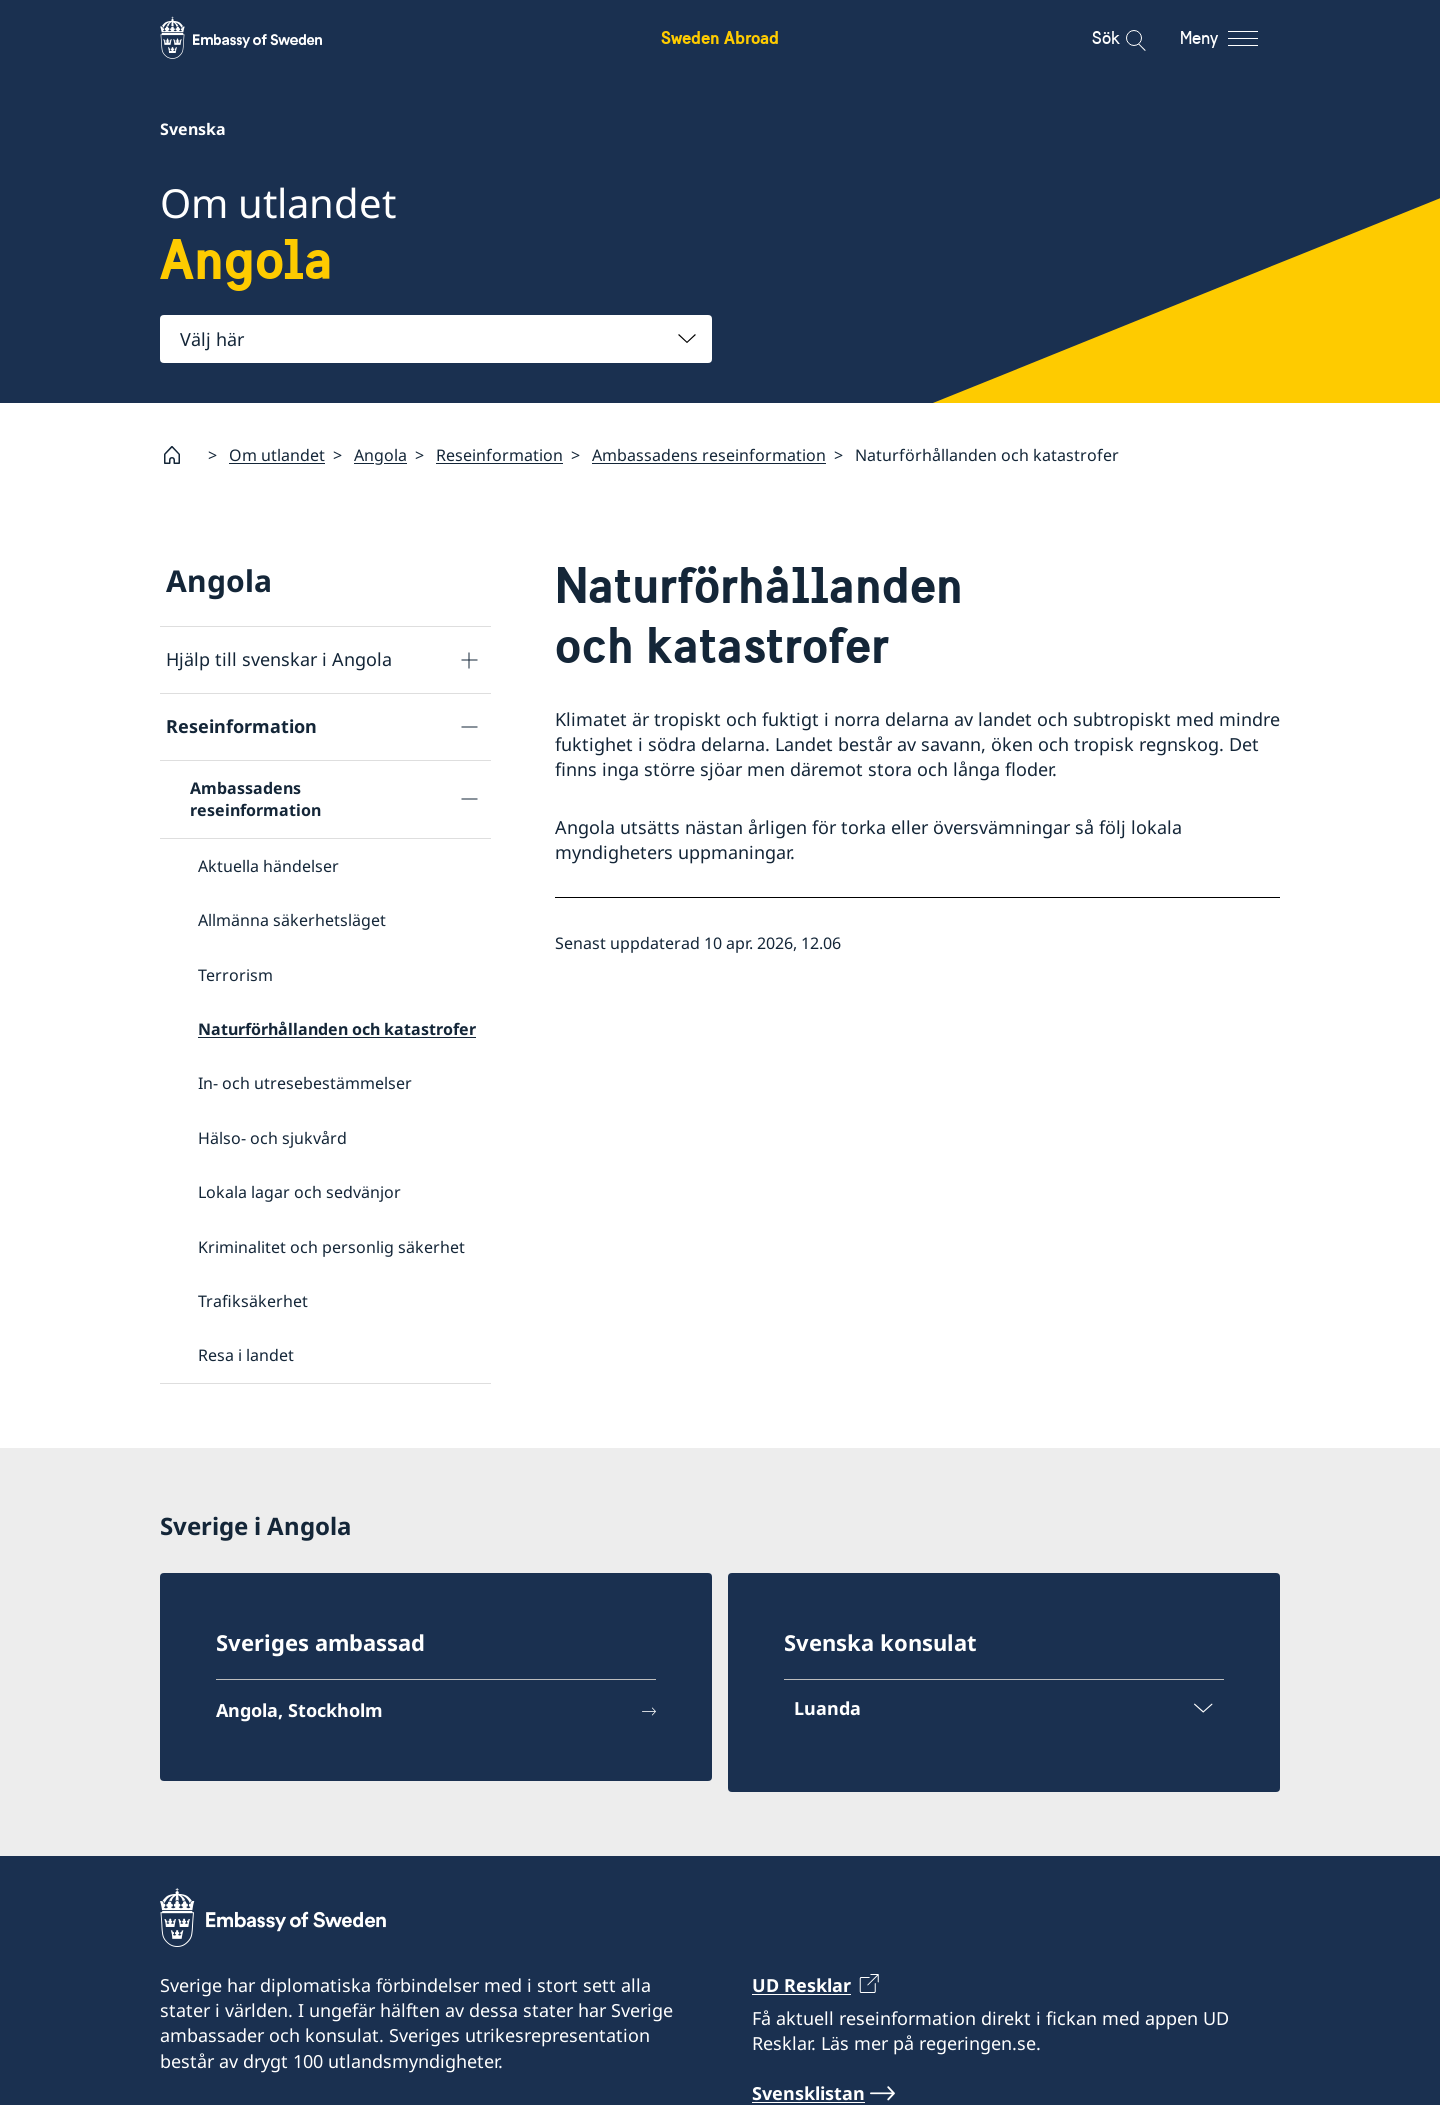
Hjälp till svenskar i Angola (279, 659)
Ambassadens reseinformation (709, 455)
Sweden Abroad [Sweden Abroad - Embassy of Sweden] (720, 37)
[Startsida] (180, 455)
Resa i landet (246, 1355)
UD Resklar (801, 1985)
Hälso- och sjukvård (272, 1138)
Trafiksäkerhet (253, 1301)
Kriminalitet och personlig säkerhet (331, 1246)
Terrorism (235, 974)
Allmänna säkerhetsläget (292, 920)
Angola (380, 455)
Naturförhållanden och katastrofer (337, 1029)
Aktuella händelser (268, 866)
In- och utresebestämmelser (305, 1083)
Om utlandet (277, 455)
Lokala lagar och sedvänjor (299, 1192)
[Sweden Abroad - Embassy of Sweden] (260, 38)
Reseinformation (499, 455)
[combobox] (436, 339)
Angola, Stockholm (299, 1710)
